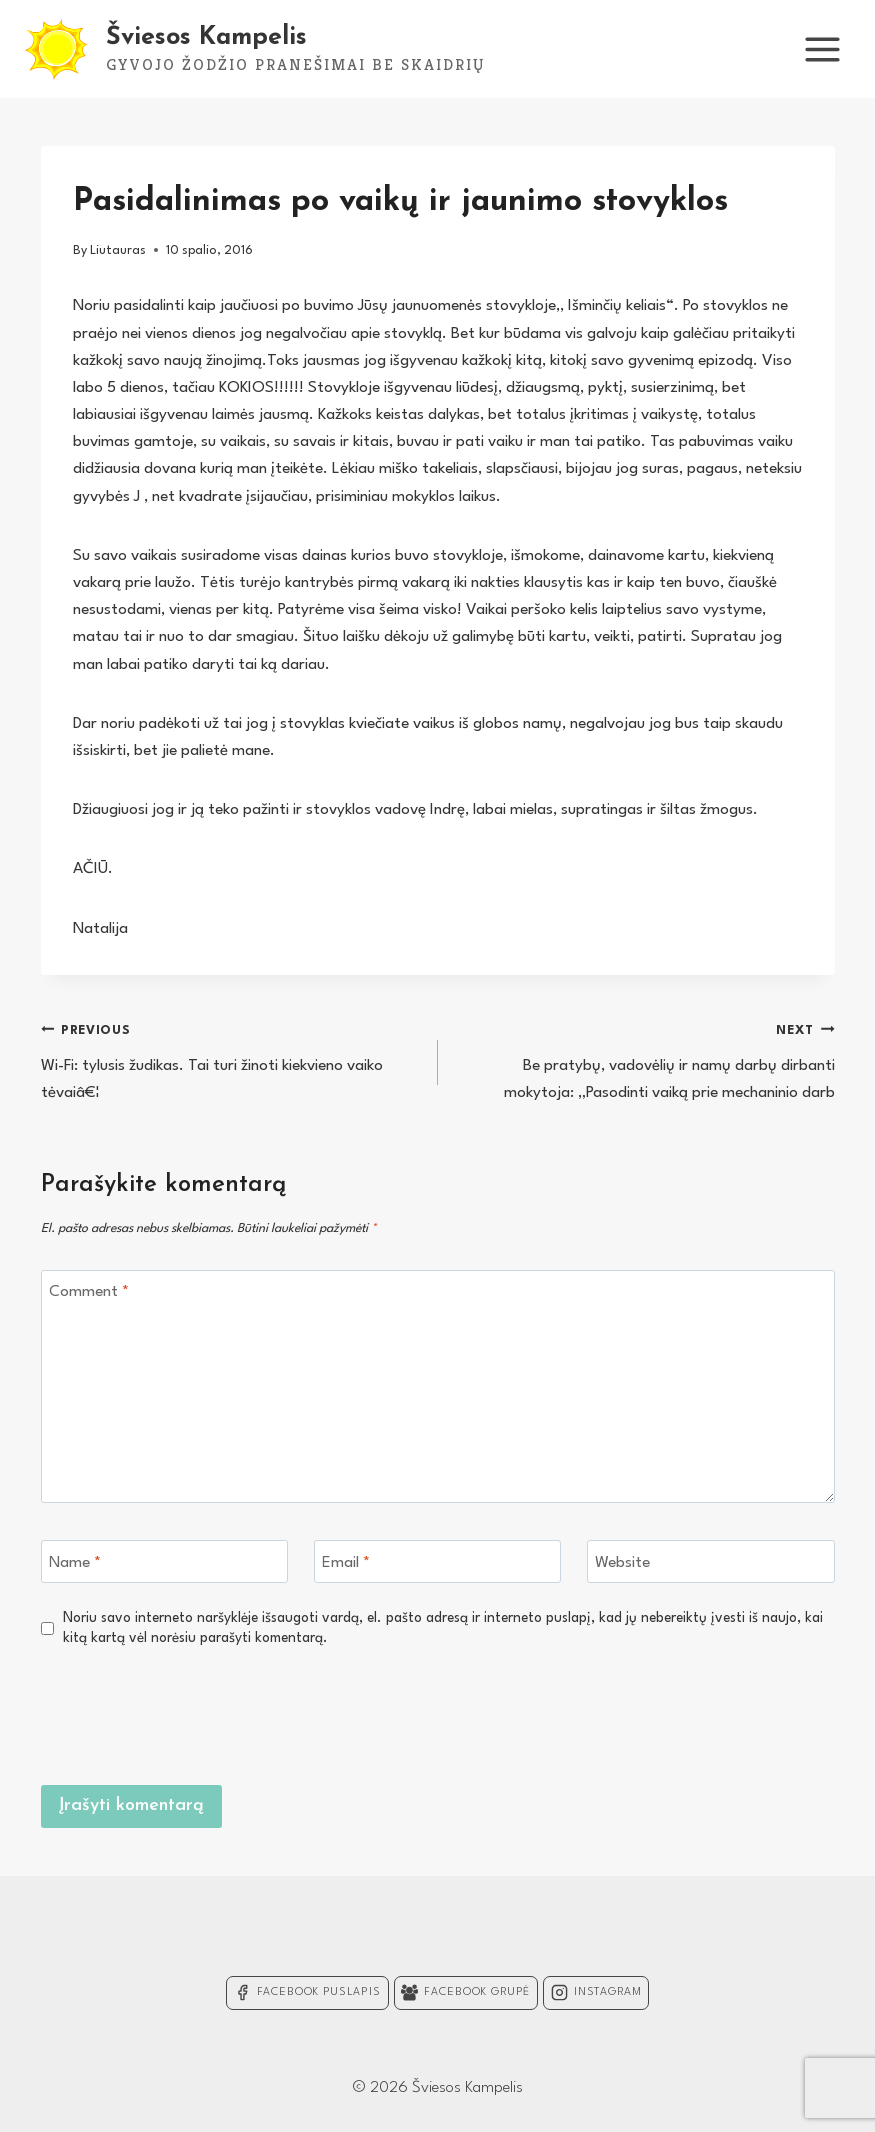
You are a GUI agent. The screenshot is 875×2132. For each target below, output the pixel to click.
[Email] (438, 1561)
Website (622, 1562)
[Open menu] (822, 49)
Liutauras (118, 250)
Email (346, 1562)
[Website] (711, 1561)
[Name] (165, 1561)
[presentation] (683, 1713)
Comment (89, 1292)
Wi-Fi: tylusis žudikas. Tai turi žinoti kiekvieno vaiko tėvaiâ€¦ (231, 1059)
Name (75, 1562)
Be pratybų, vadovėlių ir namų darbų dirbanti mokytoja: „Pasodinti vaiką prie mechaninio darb (645, 1059)
